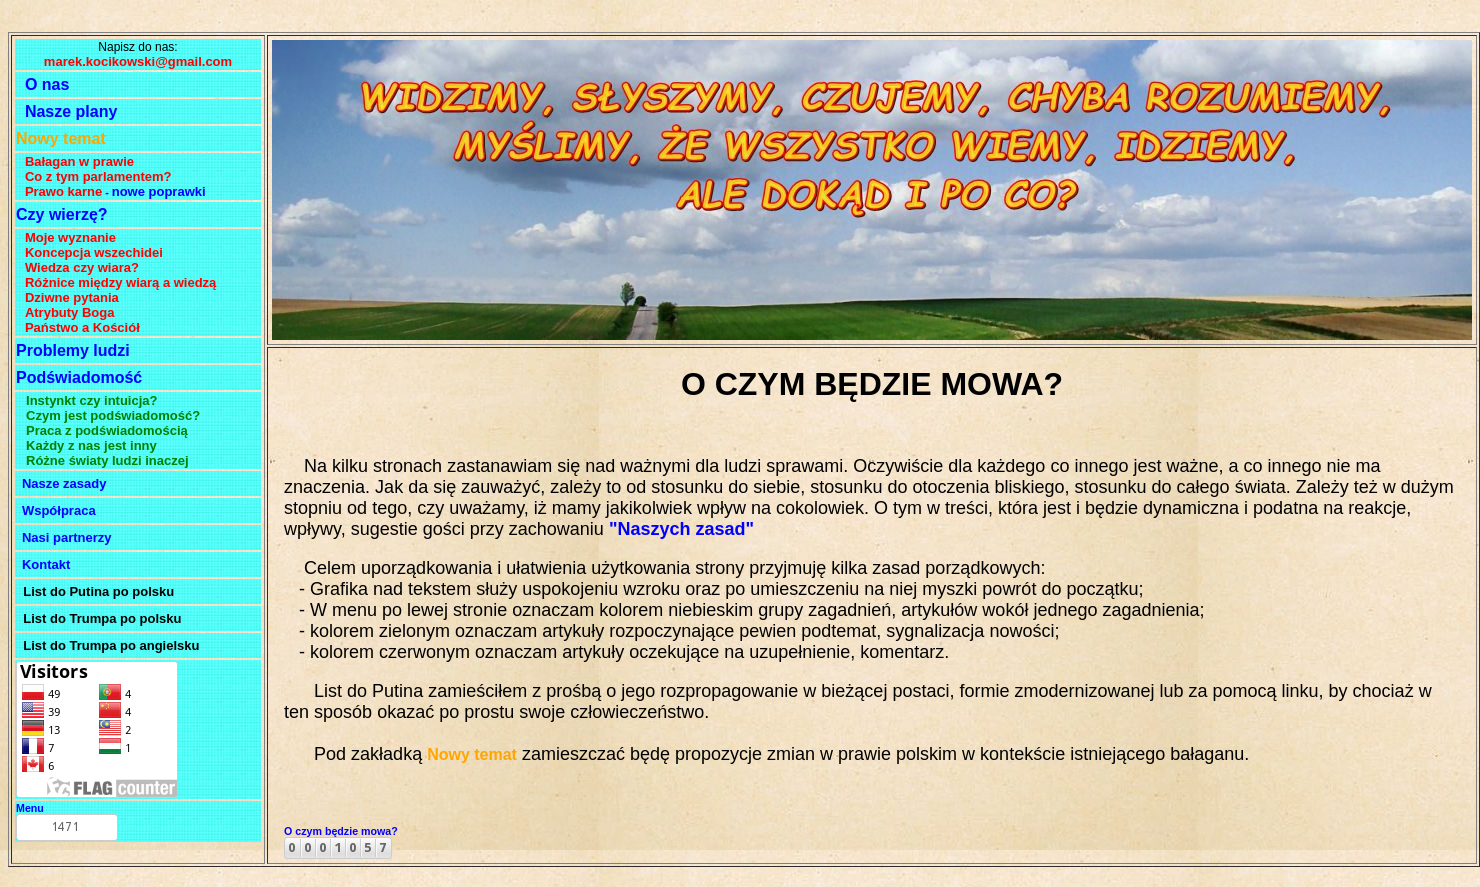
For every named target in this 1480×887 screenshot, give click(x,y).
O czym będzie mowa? (341, 831)
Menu (30, 808)
